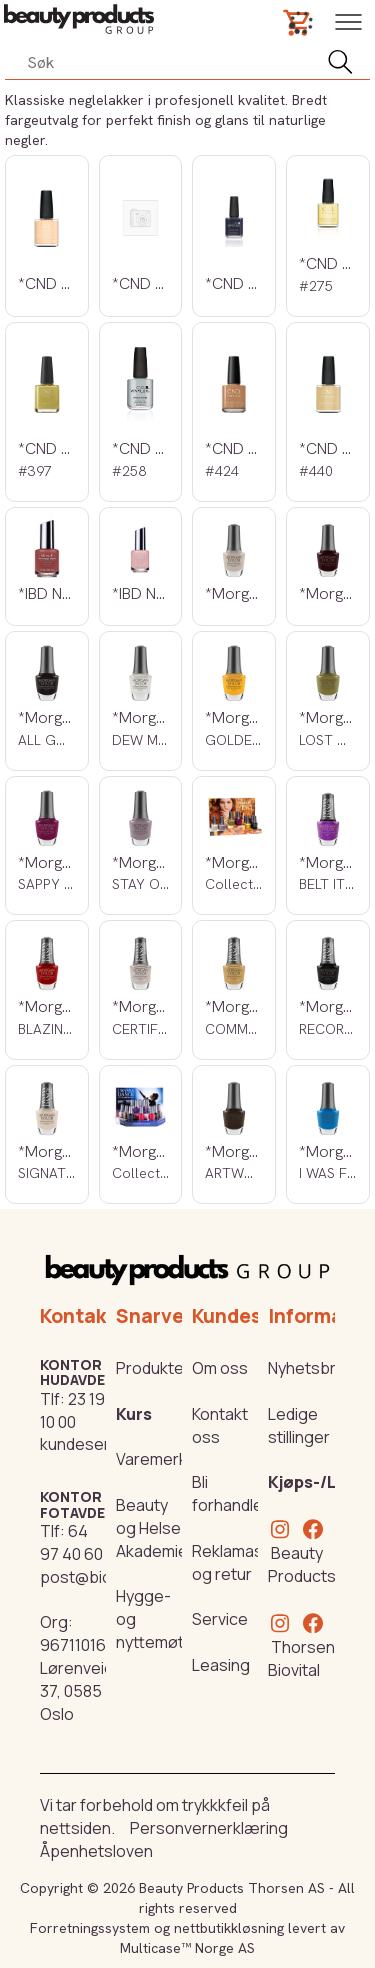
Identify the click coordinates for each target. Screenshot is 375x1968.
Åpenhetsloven (96, 1851)
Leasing (221, 1665)
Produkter (153, 1368)
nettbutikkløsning (229, 1928)
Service (220, 1619)
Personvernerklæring (209, 1828)
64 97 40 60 (71, 1542)
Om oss (220, 1368)
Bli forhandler (230, 1493)
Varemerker (159, 1459)
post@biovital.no (102, 1577)
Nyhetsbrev (311, 1368)
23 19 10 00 (72, 1410)
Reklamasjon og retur (239, 1562)
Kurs (134, 1414)
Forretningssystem (90, 1928)
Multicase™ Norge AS (187, 1948)
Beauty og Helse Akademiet (155, 1528)
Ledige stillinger (299, 1425)
